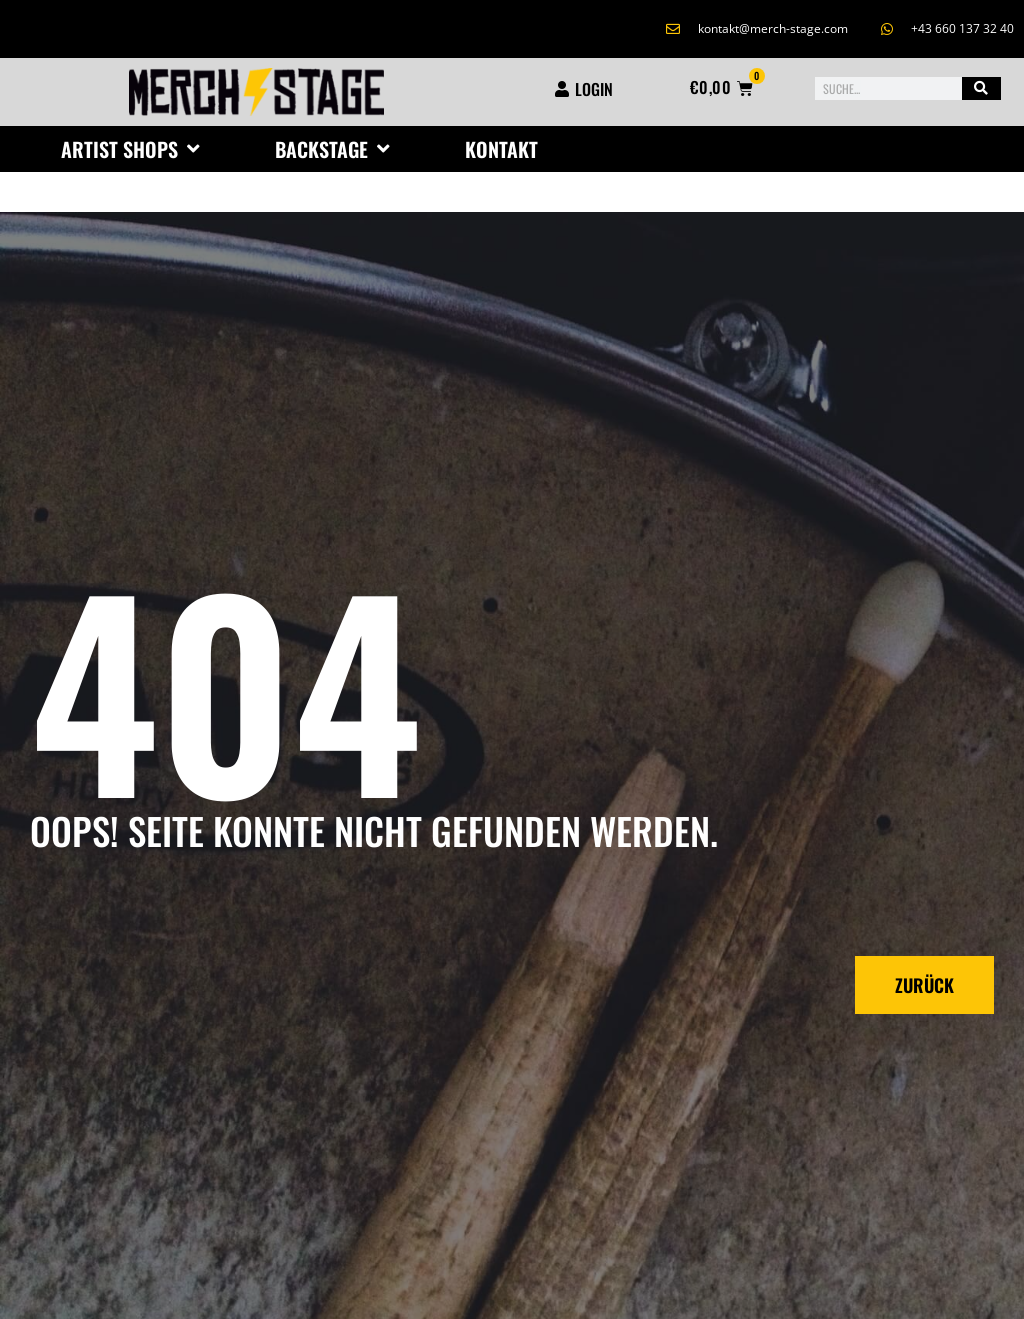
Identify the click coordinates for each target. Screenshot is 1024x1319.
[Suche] (981, 88)
